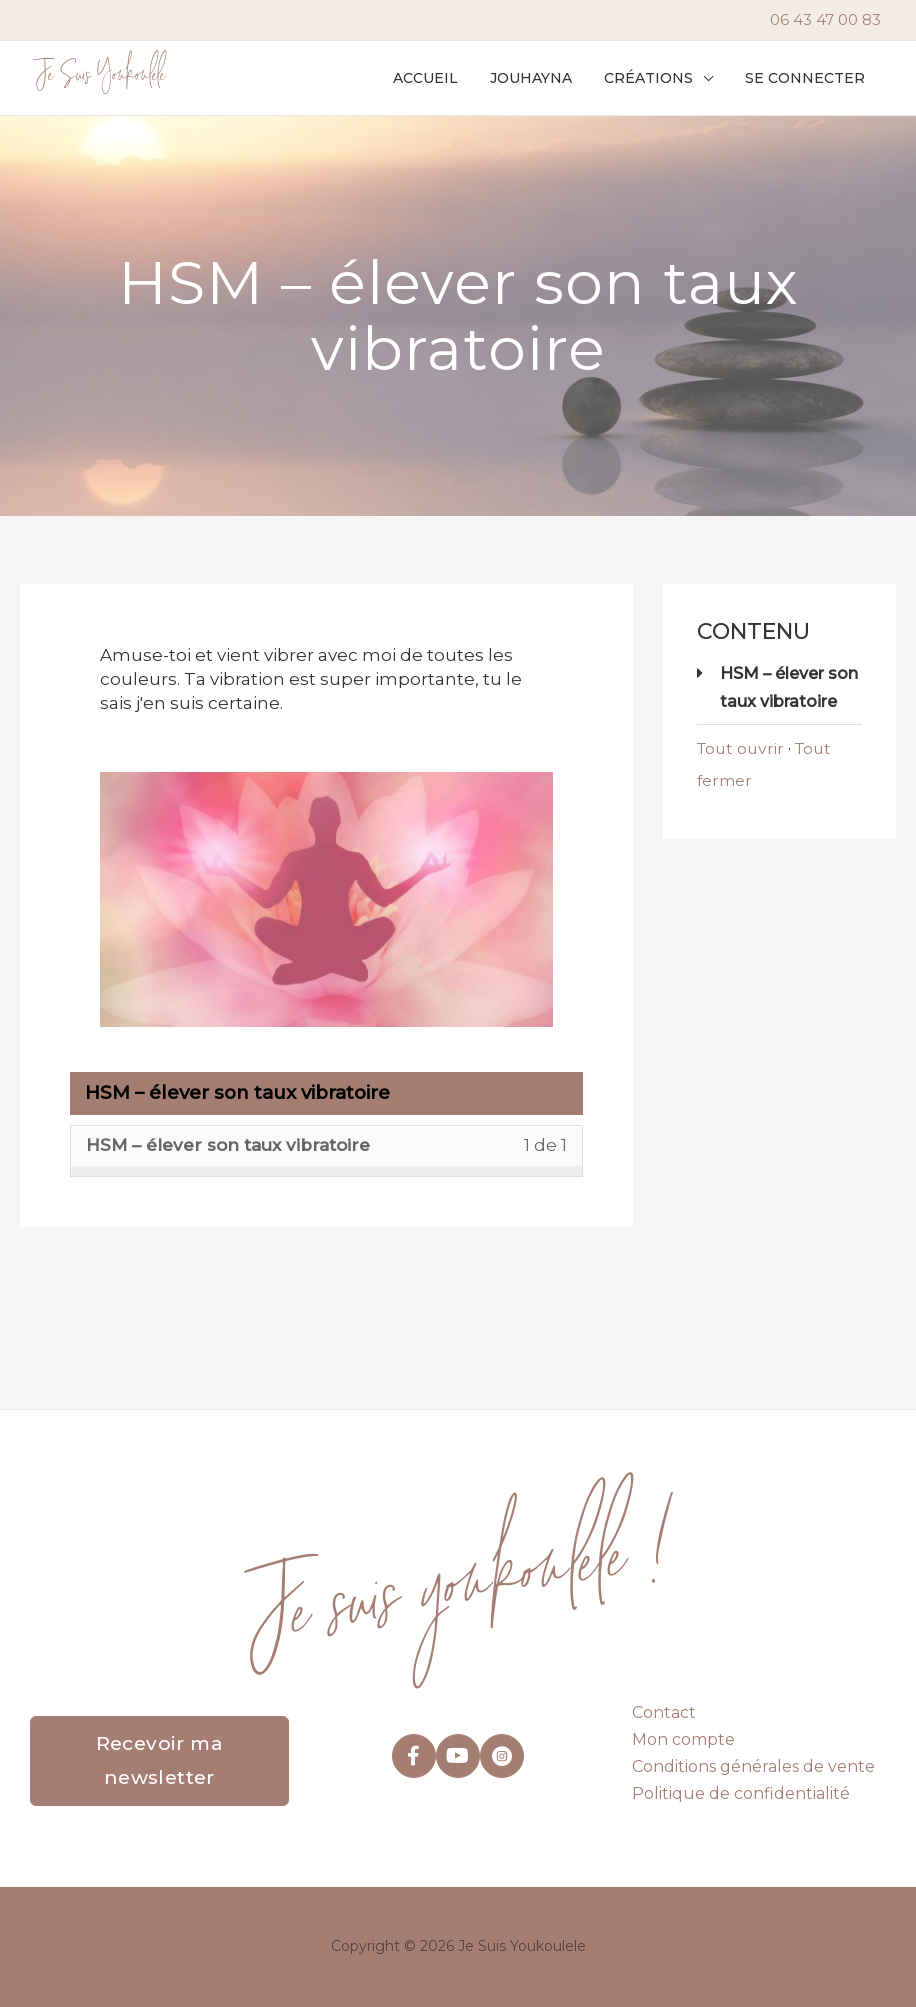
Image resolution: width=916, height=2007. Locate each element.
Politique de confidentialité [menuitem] (741, 1793)
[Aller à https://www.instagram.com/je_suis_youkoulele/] (502, 1756)
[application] (709, 78)
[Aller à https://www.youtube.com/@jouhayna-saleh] (458, 1756)
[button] (664, 78)
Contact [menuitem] (664, 1712)
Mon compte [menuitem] (683, 1739)
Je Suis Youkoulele (100, 78)
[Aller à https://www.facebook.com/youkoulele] (414, 1756)
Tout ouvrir (742, 748)
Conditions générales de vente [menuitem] (753, 1766)
